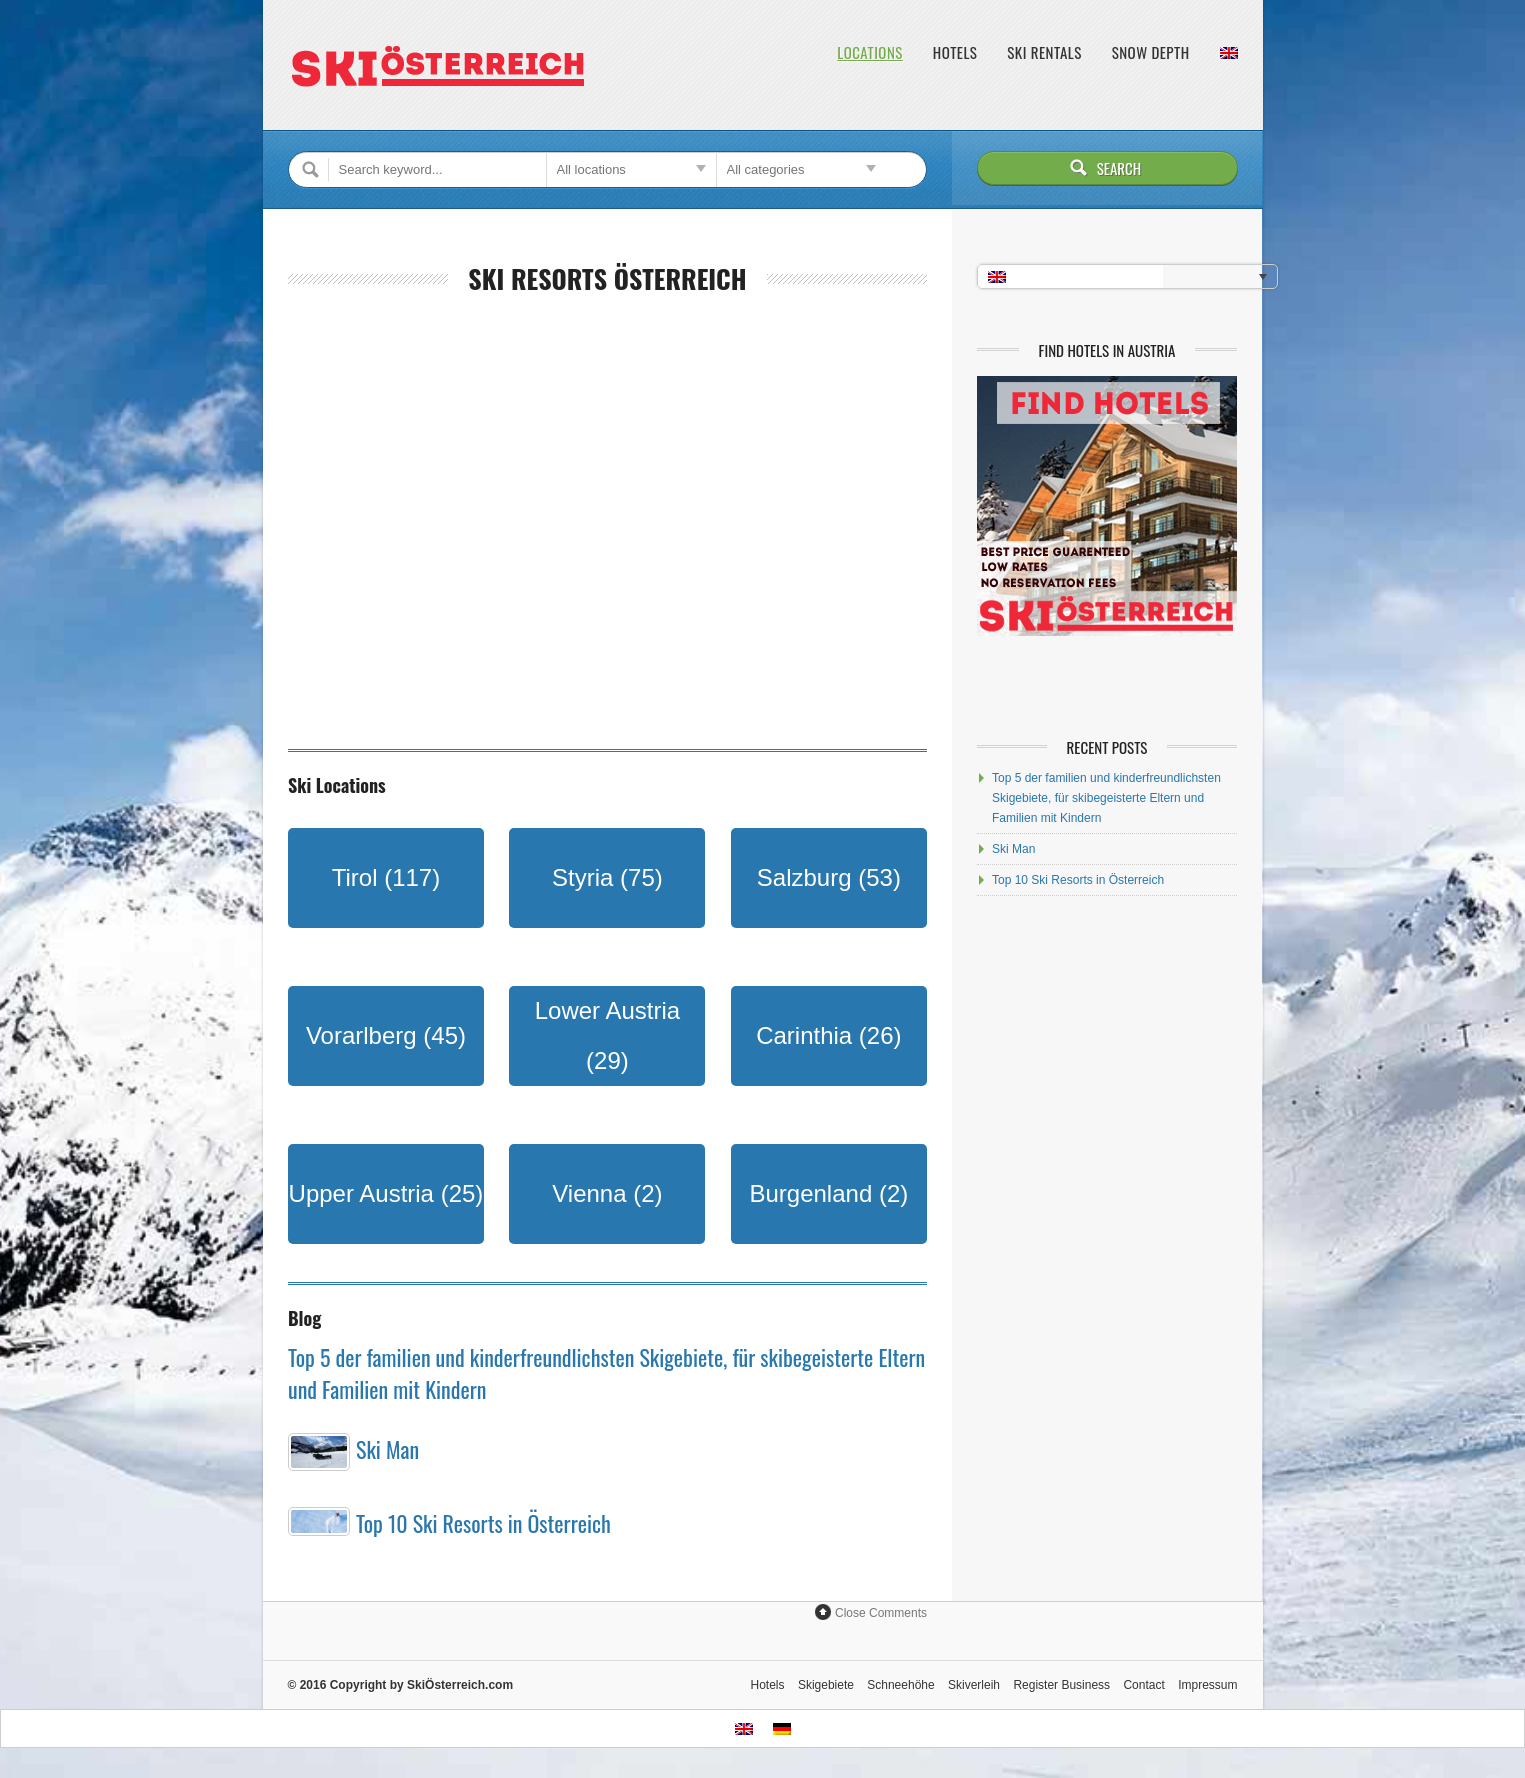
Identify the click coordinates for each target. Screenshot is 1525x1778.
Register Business (1061, 1685)
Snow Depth (1151, 52)
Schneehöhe (900, 1685)
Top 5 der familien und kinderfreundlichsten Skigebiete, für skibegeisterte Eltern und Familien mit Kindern (1106, 798)
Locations (870, 52)
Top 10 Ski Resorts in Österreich (483, 1523)
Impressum (1207, 1685)
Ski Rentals (1044, 52)
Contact (1143, 1685)
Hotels (955, 52)
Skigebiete (826, 1685)
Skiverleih (974, 1685)
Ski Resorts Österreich (607, 278)
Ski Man (387, 1449)
